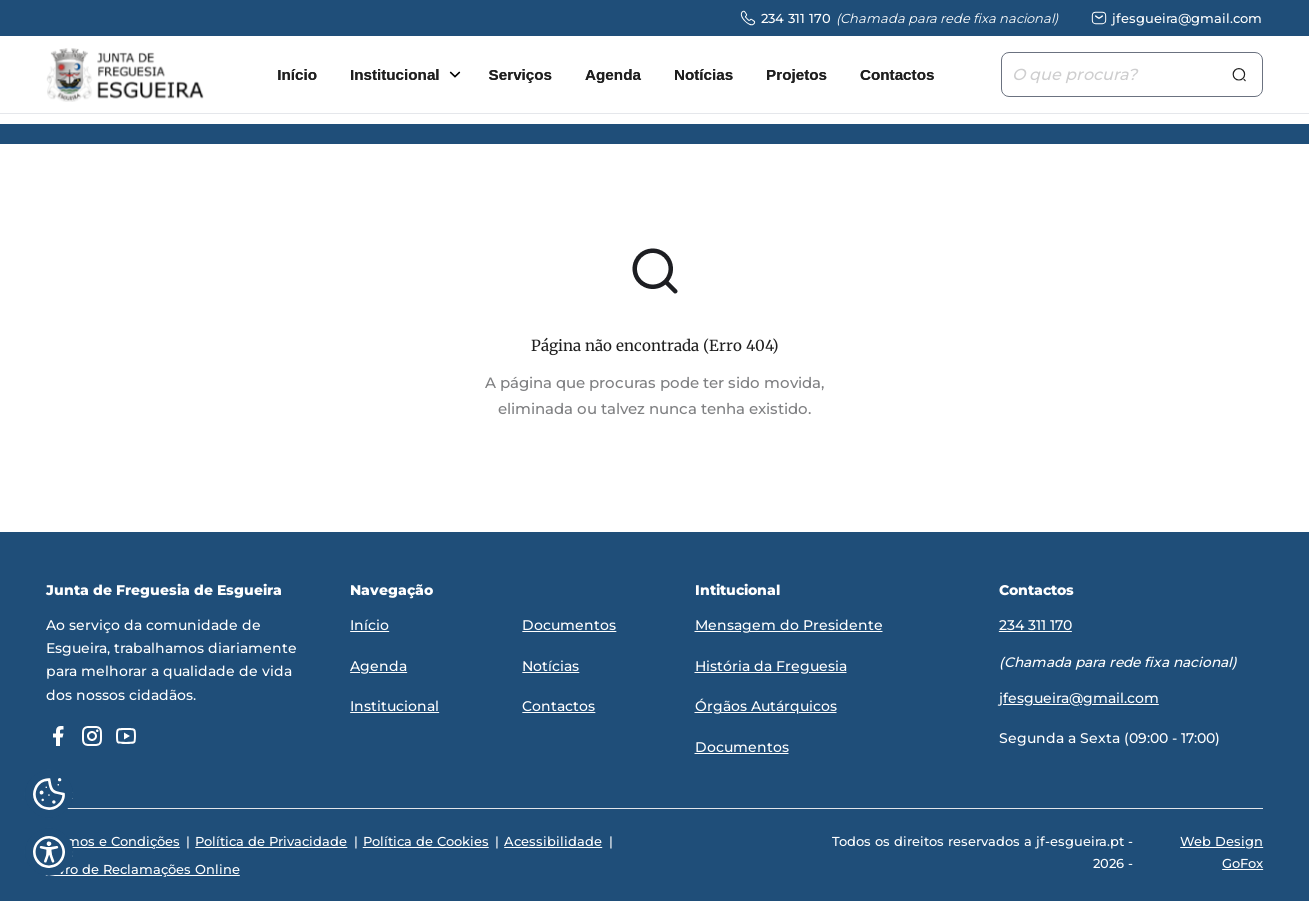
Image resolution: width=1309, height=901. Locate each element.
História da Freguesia (771, 667)
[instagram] (92, 739)
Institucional (395, 75)
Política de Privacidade (270, 843)
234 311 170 (1035, 628)
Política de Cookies (423, 843)
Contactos (897, 75)
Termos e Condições (113, 843)
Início (297, 75)
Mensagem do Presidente (789, 628)
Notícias (703, 75)
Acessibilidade (549, 843)
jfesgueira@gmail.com (1079, 699)
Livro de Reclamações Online (143, 870)
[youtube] (126, 739)
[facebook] (58, 739)
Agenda (613, 75)
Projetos (796, 75)
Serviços (520, 75)
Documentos (569, 628)
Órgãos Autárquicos (766, 707)
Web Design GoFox (1221, 854)
